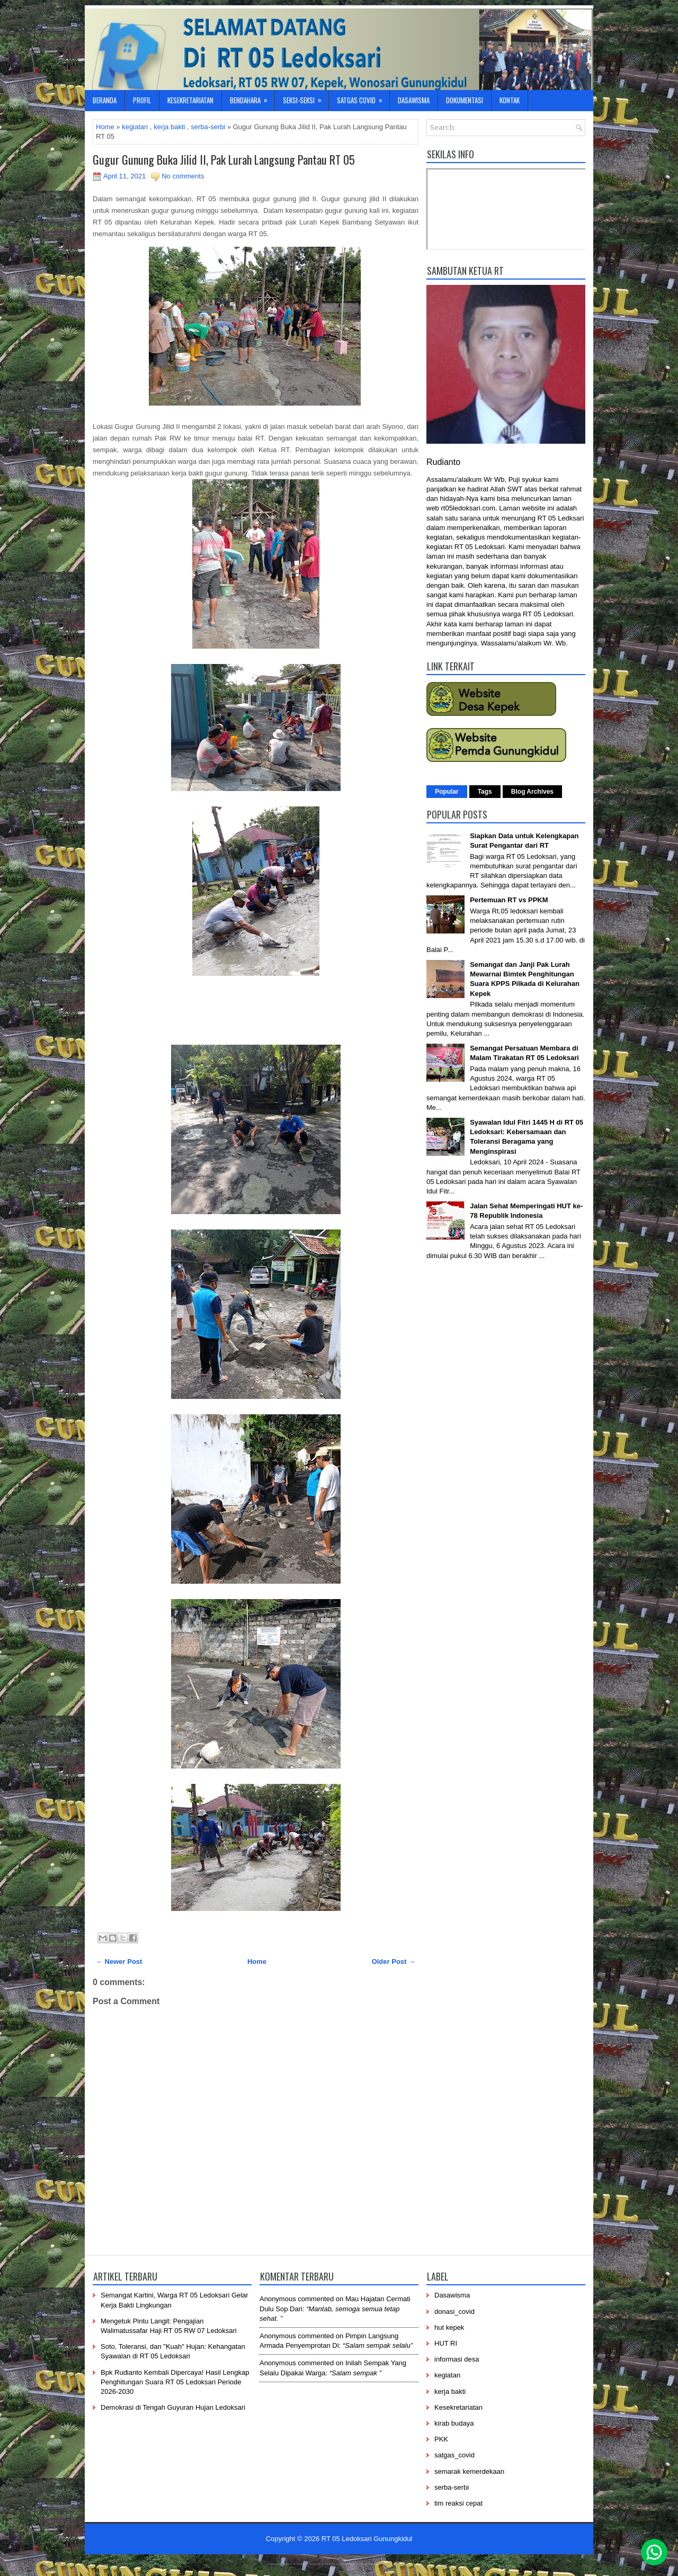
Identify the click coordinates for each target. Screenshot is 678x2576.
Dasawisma (414, 100)
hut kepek (449, 2327)
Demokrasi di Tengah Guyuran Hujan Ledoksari (173, 2407)
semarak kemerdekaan (469, 2471)
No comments (183, 176)
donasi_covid (454, 2311)
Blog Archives (532, 791)
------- (390, 2563)
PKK (441, 2439)
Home (105, 127)
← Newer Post (119, 1961)
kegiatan (135, 127)
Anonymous (278, 2299)
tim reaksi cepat (458, 2503)
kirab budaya (454, 2423)
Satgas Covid (363, 97)
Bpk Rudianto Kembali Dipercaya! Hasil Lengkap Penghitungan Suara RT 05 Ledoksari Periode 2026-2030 (175, 2381)
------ (345, 2563)
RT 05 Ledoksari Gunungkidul (367, 2539)
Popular (447, 791)
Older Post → (393, 1961)
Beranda (105, 100)
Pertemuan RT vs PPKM (509, 900)
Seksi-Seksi (305, 97)
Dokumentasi (464, 100)
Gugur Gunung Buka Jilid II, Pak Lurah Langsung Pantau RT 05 (224, 159)
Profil (142, 100)
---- (288, 2563)
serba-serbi (208, 127)
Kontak (509, 100)
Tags (485, 791)
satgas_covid (454, 2455)
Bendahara (252, 97)
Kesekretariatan (190, 100)
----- (314, 2563)
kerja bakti (169, 127)
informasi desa (456, 2359)
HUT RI (445, 2343)
